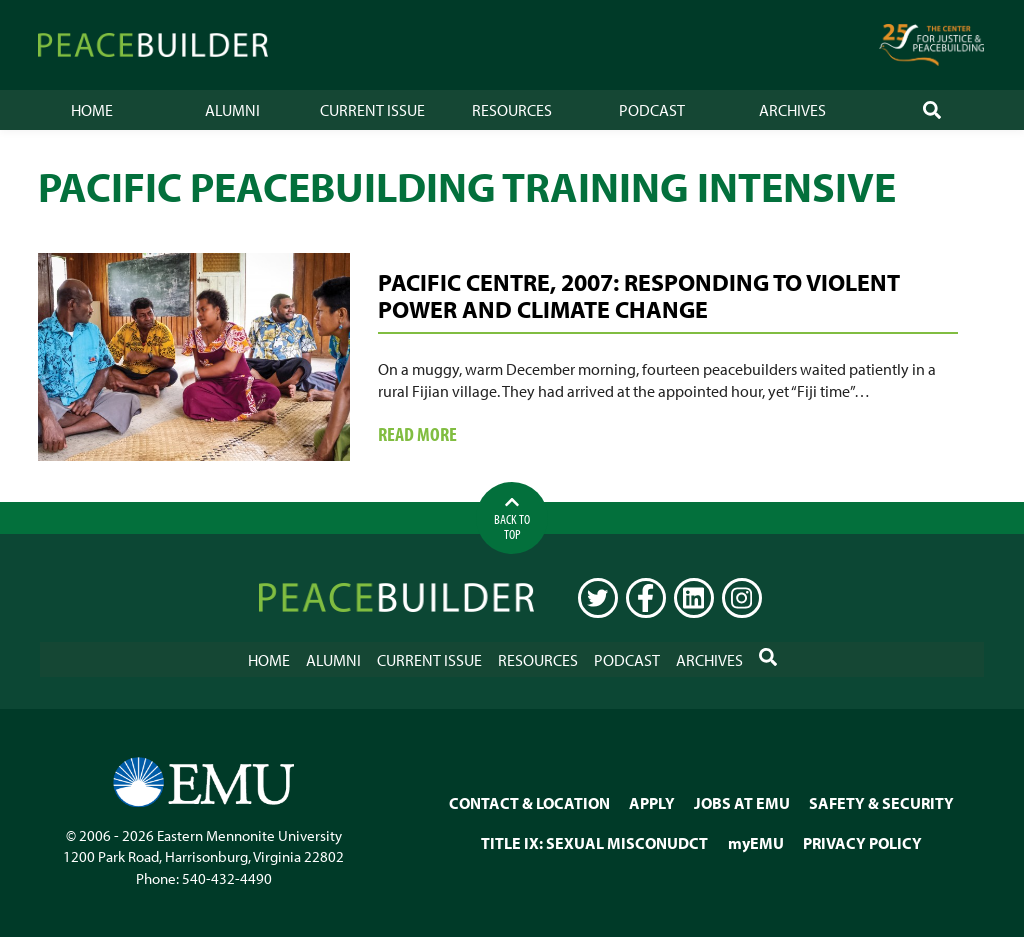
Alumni (232, 110)
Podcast (652, 110)
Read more (461, 435)
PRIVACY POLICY (862, 843)
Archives (792, 110)
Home (92, 110)
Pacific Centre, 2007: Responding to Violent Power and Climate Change (639, 295)
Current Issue (372, 110)
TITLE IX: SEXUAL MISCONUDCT (594, 843)
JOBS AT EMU (742, 803)
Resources (512, 110)
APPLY (652, 803)
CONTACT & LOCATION (529, 803)
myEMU (756, 843)
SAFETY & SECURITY (881, 803)
